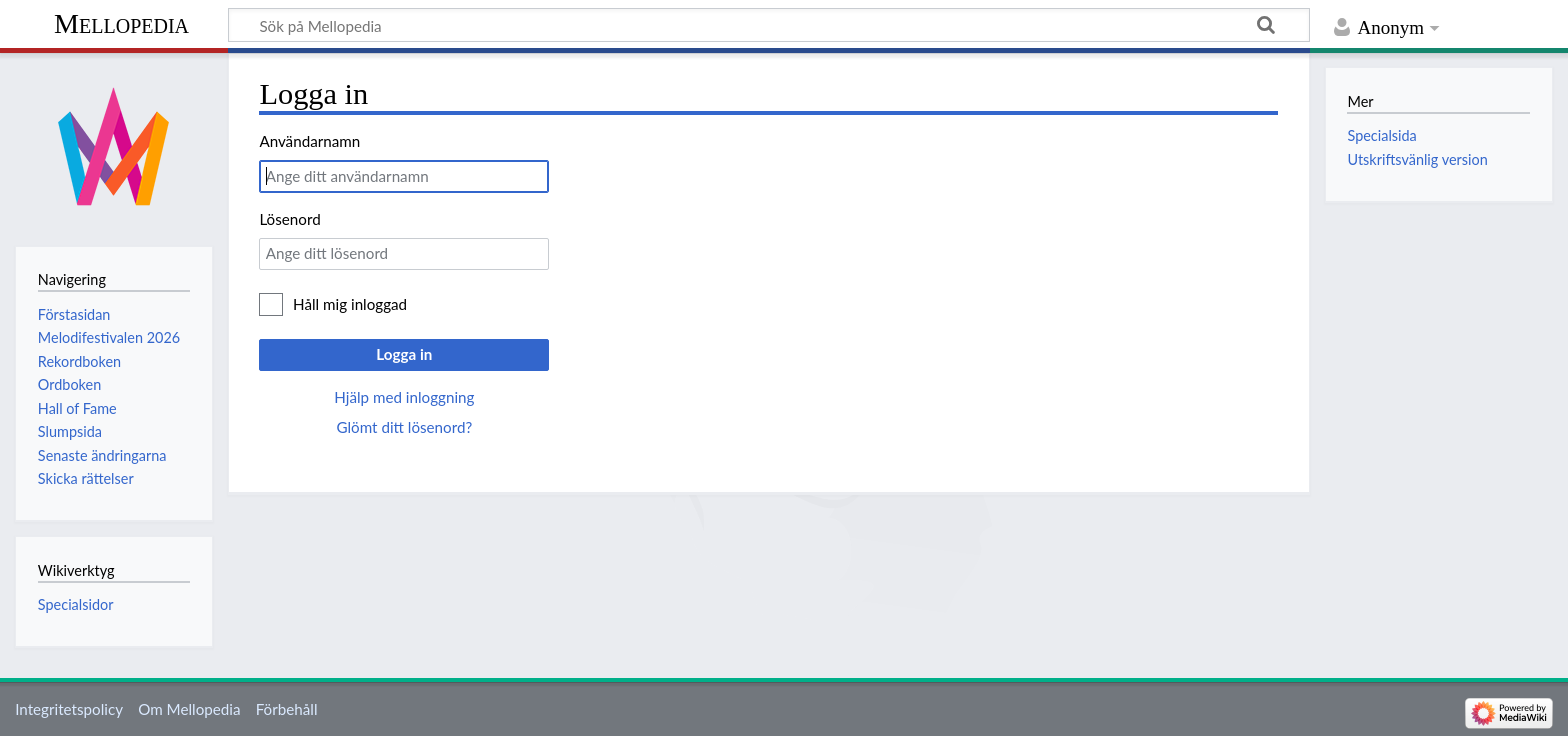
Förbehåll (287, 709)
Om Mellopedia (189, 709)
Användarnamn (309, 141)
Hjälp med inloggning (404, 397)
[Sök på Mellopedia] (769, 25)
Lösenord (289, 219)
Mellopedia (121, 23)
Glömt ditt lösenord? (404, 427)
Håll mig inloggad (350, 304)
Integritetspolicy (69, 709)
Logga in (404, 354)
